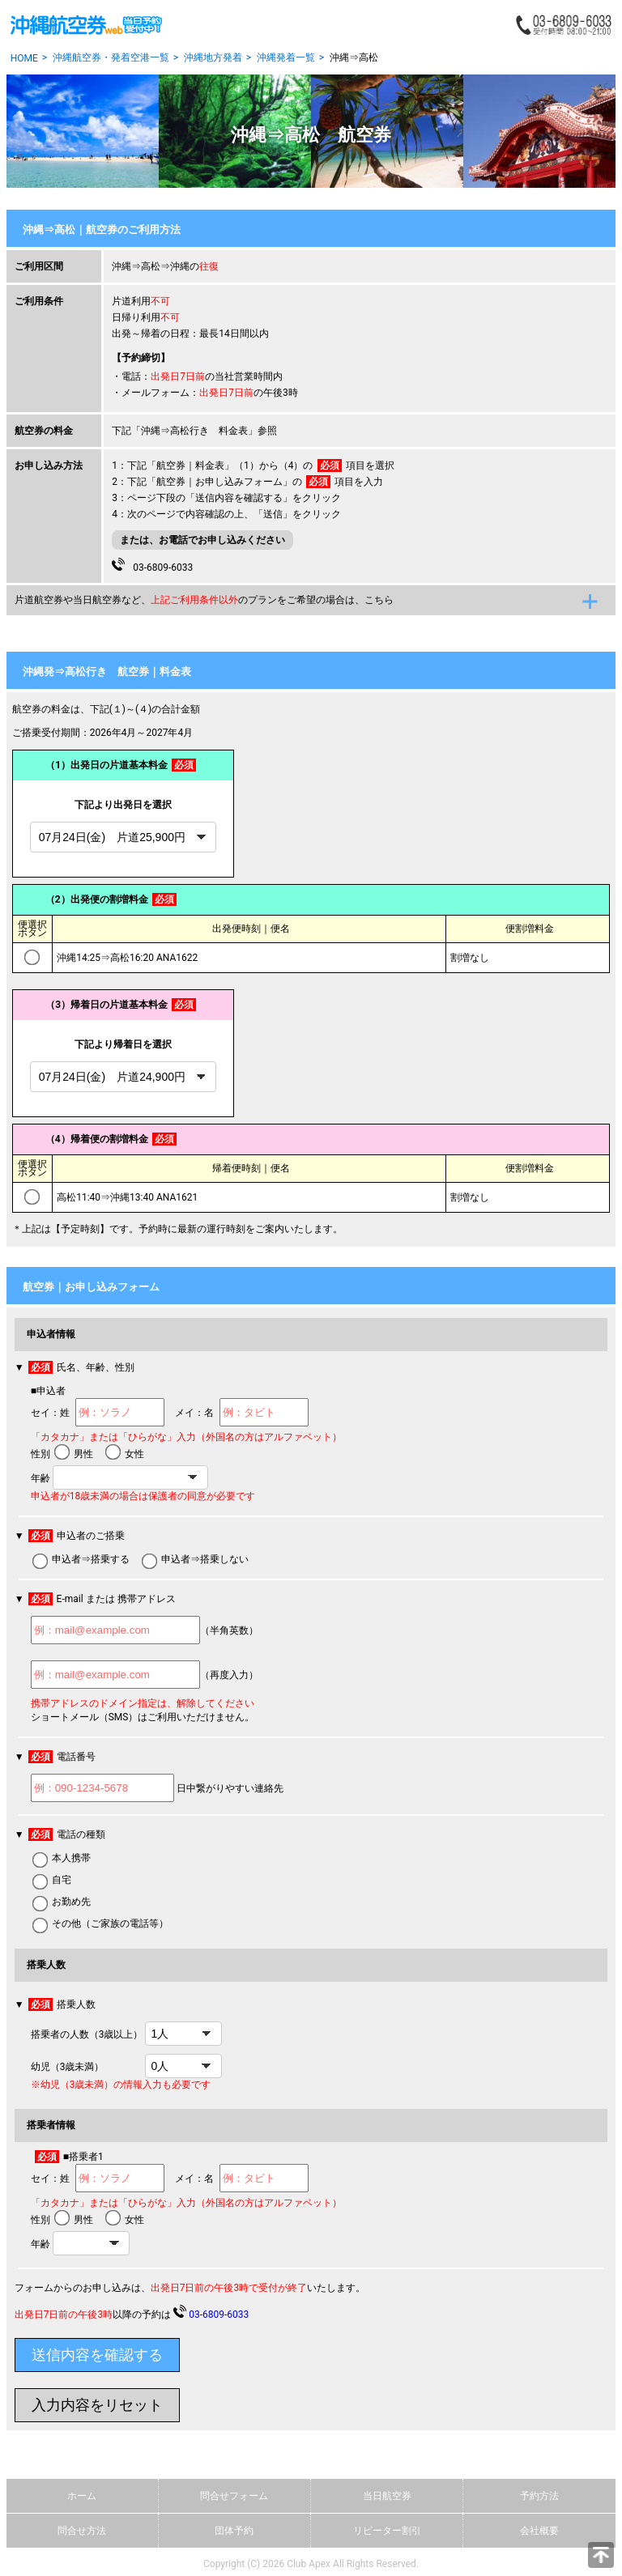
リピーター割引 (387, 2530)
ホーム (81, 2496)
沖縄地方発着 (213, 57)
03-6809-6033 (152, 565)
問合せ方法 (82, 2530)
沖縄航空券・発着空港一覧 (111, 57)
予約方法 (539, 2496)
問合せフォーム (234, 2496)
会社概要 (539, 2530)
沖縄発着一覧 (286, 57)
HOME (24, 58)
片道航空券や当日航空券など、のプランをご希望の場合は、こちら (204, 600)
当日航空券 (387, 2496)
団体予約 (234, 2530)
